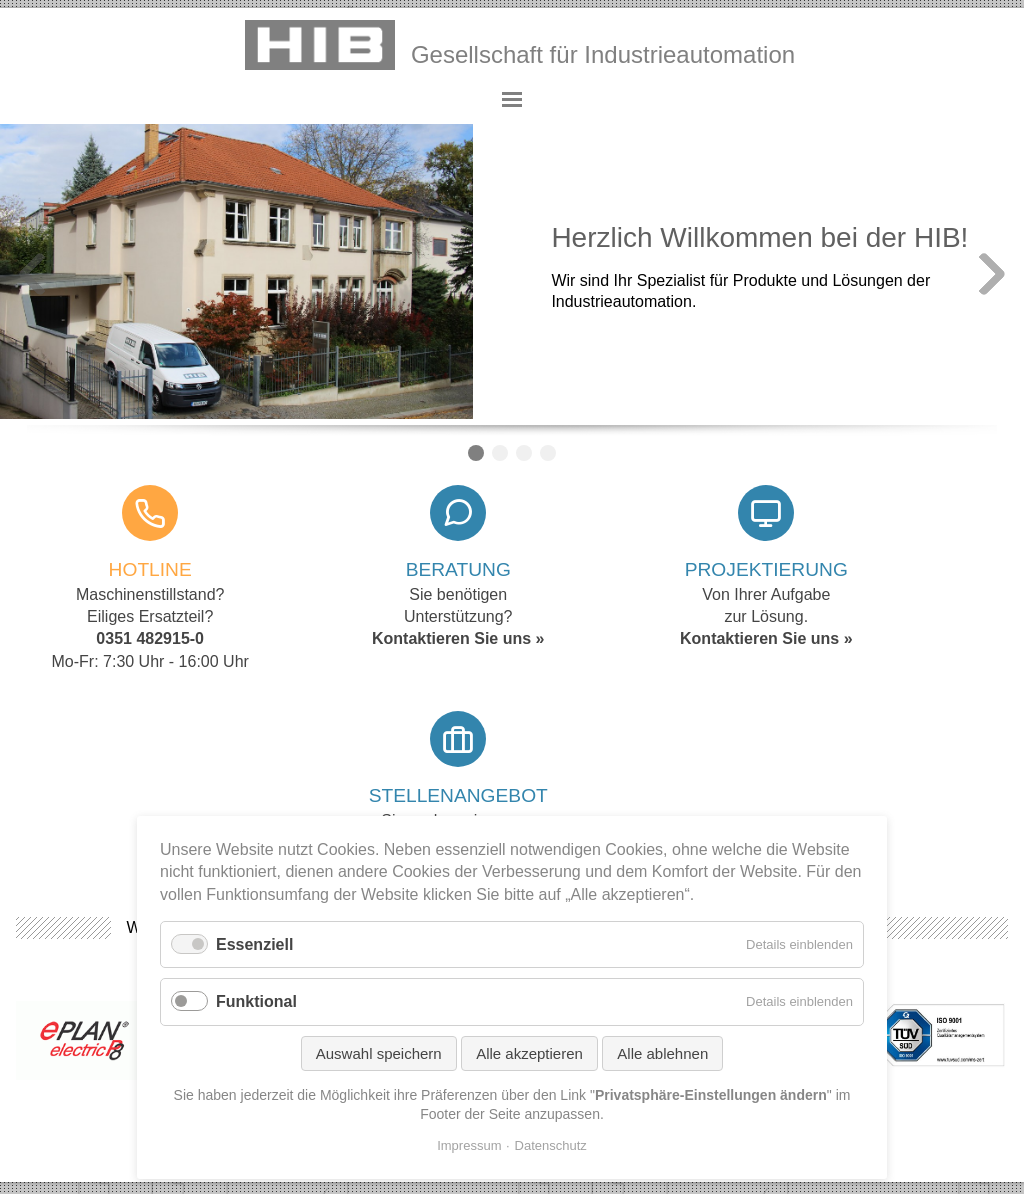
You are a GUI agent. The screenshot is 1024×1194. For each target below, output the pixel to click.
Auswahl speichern (379, 1053)
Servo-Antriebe (500, 453)
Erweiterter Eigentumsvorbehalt (892, 1031)
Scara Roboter (524, 453)
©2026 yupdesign (845, 1122)
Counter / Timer (548, 453)
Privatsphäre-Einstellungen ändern (877, 1070)
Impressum (469, 1145)
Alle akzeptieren (529, 1053)
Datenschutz (551, 1145)
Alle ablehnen (662, 1053)
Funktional (256, 1001)
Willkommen (476, 453)
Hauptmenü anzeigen (512, 100)
